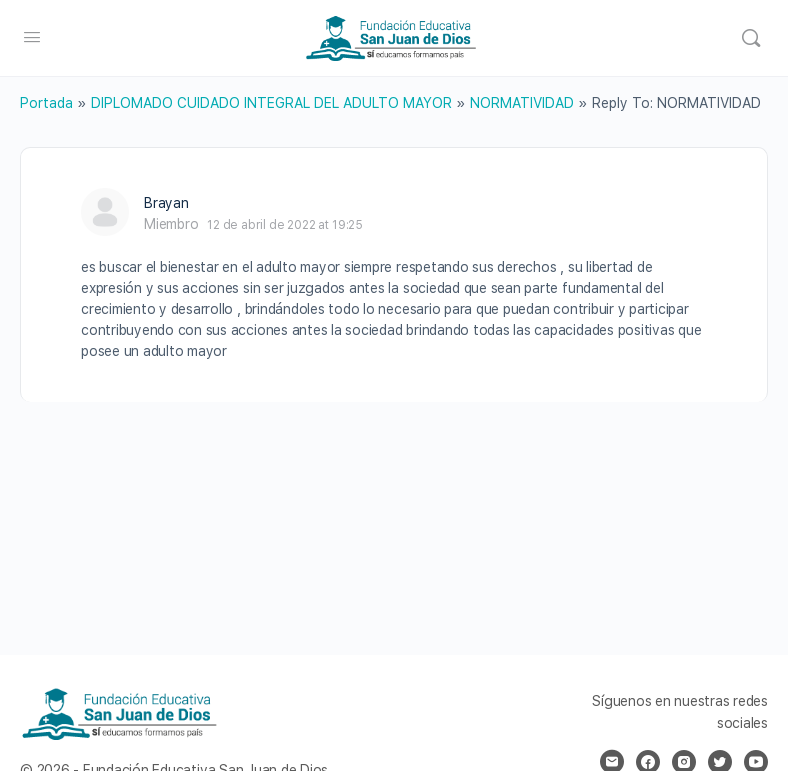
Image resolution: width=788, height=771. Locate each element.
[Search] (751, 38)
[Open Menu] (32, 36)
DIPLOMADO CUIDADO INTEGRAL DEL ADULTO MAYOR (271, 103)
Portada (46, 103)
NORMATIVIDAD (522, 103)
